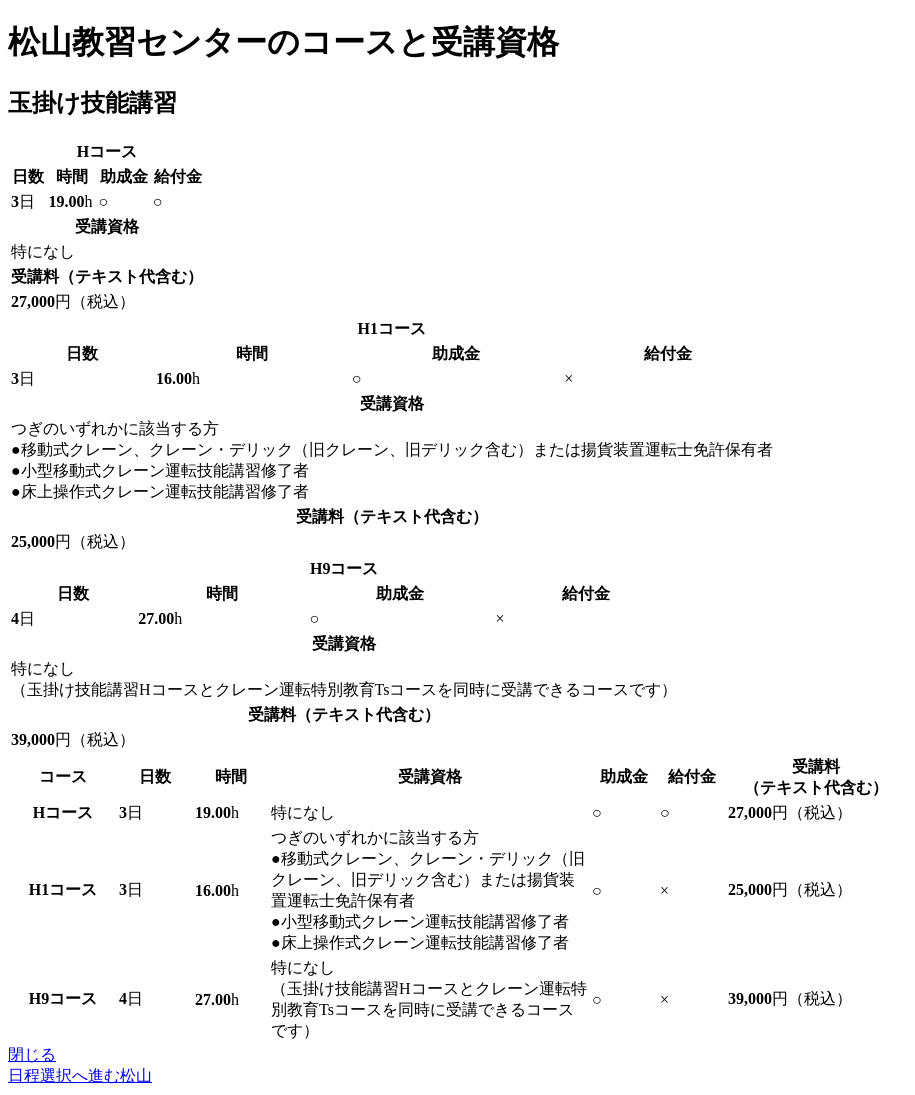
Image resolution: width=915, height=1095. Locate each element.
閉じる (32, 1054)
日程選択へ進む (80, 1075)
